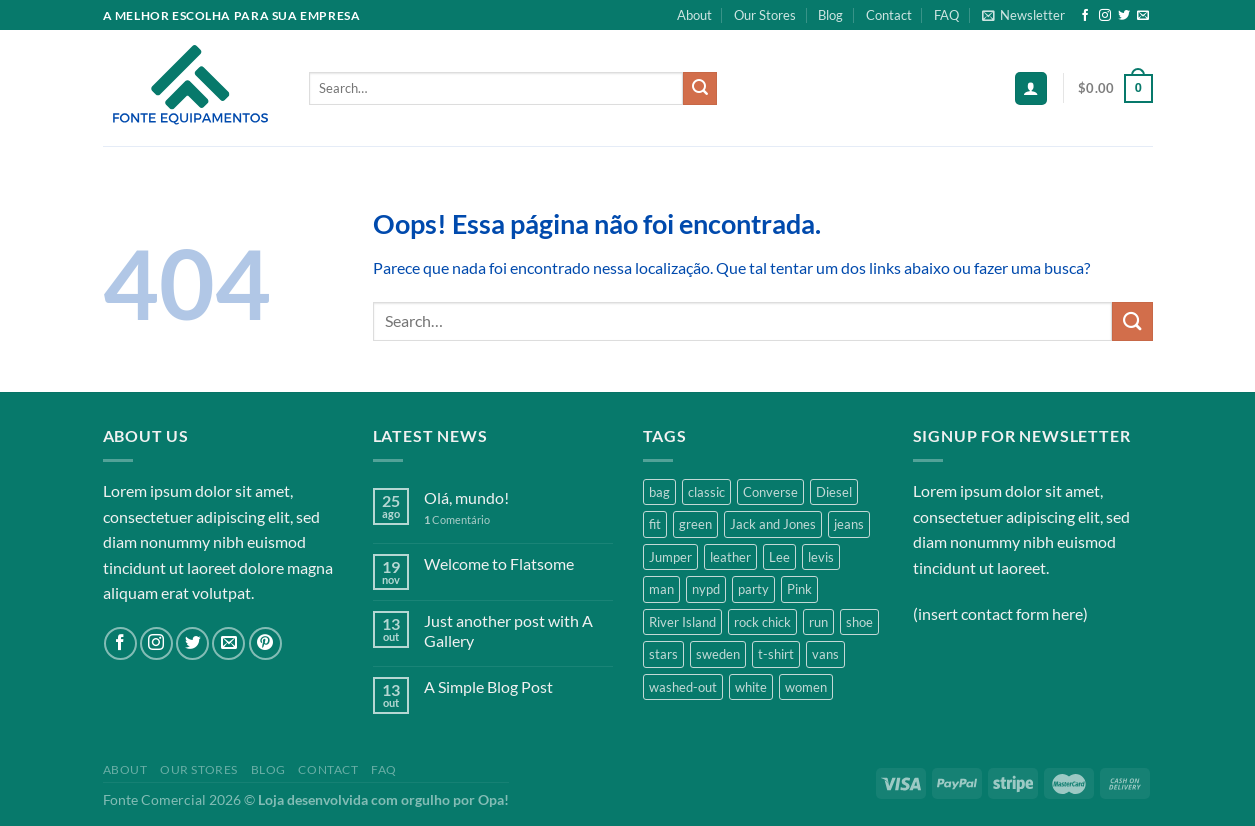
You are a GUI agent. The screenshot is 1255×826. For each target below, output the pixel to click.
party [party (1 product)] (753, 589)
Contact (889, 15)
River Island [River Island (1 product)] (682, 622)
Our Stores (765, 15)
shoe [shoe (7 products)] (859, 622)
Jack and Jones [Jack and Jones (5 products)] (773, 524)
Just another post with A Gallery (508, 630)
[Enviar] (700, 89)
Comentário (457, 519)
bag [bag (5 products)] (659, 492)
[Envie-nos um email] (1143, 16)
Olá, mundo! (466, 497)
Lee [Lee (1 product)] (779, 557)
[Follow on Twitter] (1124, 16)
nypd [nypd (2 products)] (706, 589)
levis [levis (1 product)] (821, 557)
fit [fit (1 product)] (655, 524)
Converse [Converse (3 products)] (770, 492)
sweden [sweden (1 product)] (718, 654)
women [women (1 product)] (806, 687)
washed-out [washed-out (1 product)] (683, 687)
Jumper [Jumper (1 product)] (670, 557)
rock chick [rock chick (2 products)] (762, 622)
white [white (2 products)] (751, 687)
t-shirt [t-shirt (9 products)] (776, 654)
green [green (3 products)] (695, 524)
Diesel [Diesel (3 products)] (834, 492)
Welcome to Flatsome (499, 563)
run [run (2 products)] (818, 622)
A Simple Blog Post (488, 686)
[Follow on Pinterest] (265, 643)
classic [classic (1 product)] (706, 492)
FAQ (946, 15)
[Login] (1031, 88)
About (694, 15)
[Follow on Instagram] (1105, 16)
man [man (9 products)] (661, 589)
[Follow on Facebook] (1085, 16)
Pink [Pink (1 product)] (799, 589)
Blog (830, 15)
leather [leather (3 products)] (730, 557)
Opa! (493, 799)
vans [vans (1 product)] (825, 654)
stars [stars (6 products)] (663, 654)
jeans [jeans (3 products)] (849, 524)
